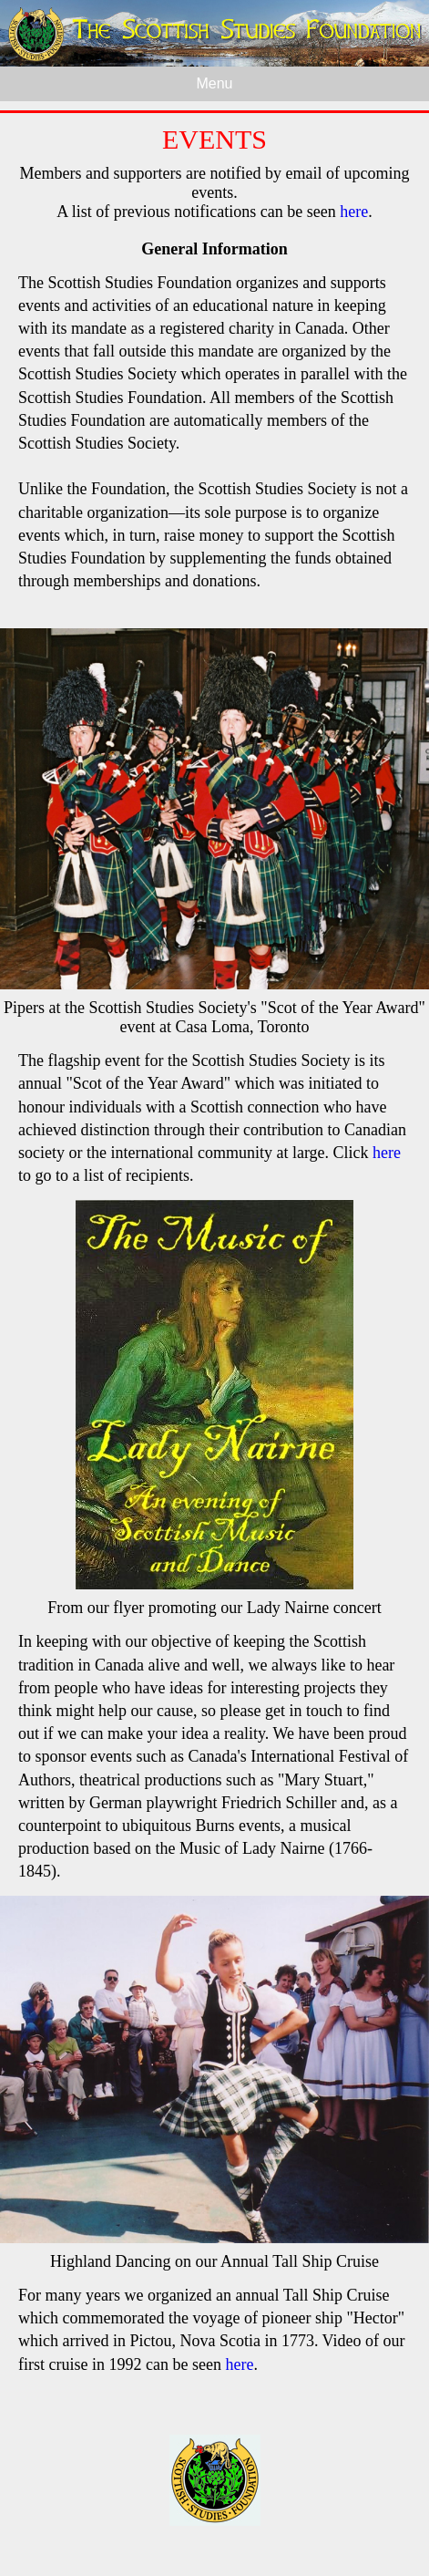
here (354, 211)
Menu (214, 83)
